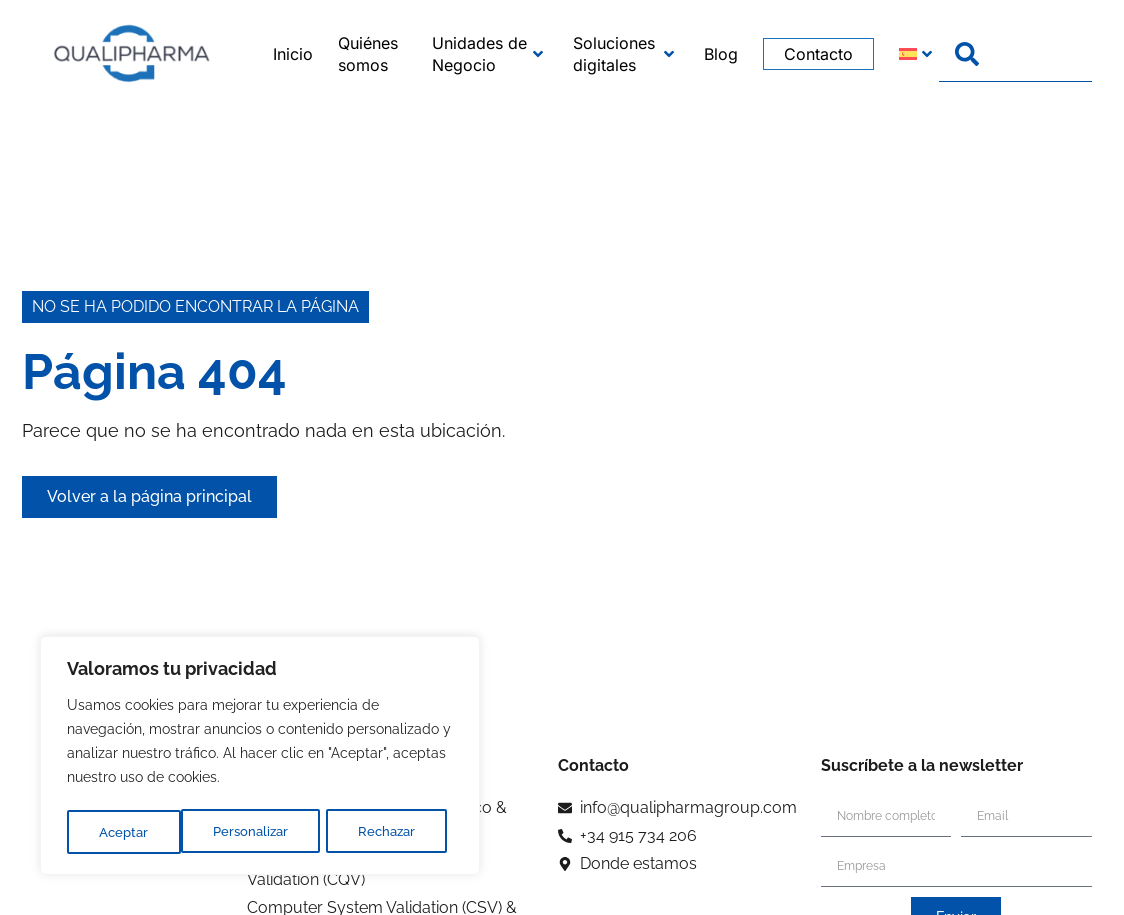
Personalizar (137, 832)
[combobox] (1015, 54)
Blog (721, 54)
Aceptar (398, 832)
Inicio (293, 54)
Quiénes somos (368, 54)
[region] (260, 758)
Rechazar (274, 832)
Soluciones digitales (623, 54)
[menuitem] (896, 54)
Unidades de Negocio (487, 54)
